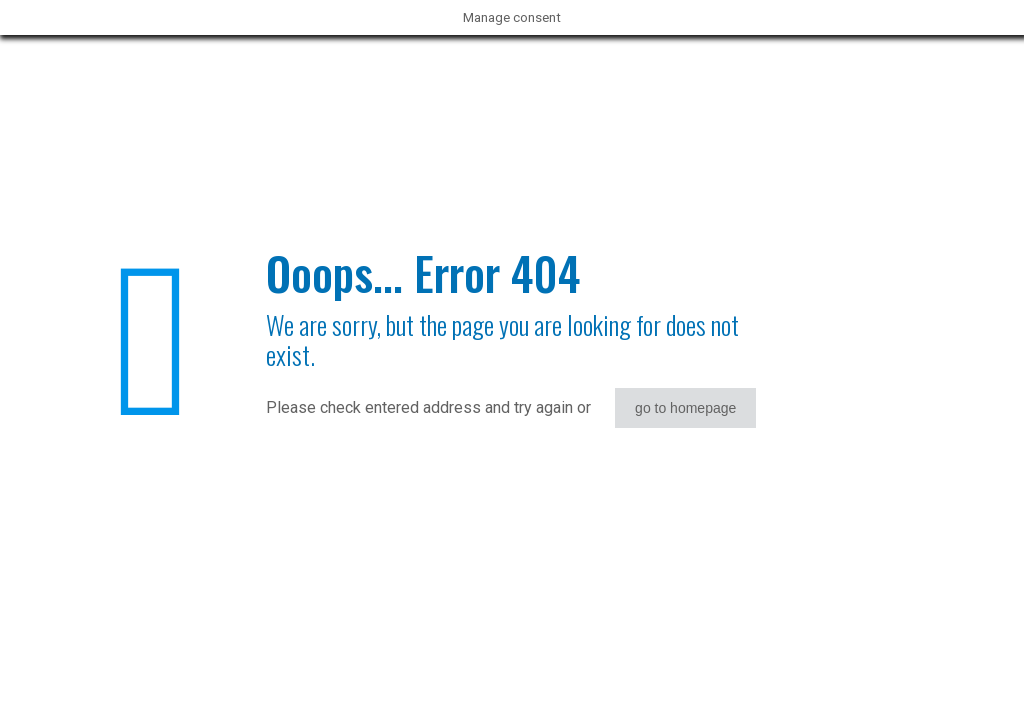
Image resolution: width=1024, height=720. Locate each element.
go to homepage (685, 408)
